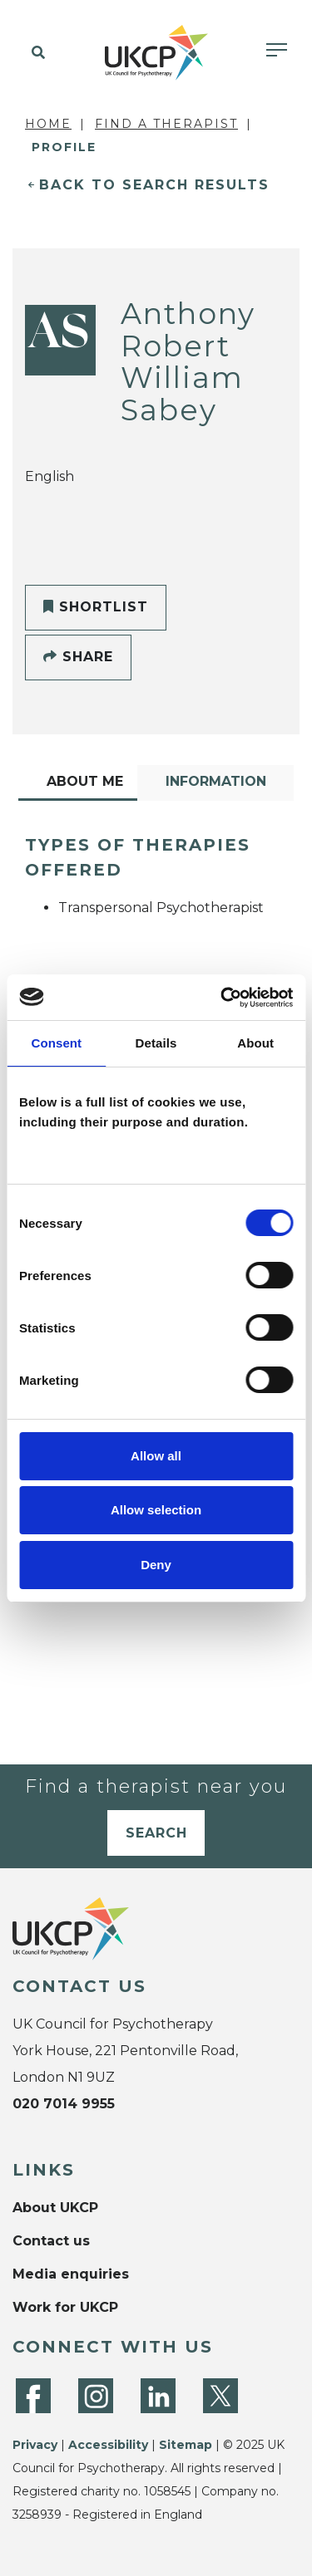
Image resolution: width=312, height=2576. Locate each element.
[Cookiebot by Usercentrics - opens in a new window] (222, 997)
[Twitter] (220, 2396)
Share (78, 657)
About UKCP (55, 2207)
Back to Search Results (154, 185)
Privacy (34, 2444)
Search (156, 1833)
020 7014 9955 (63, 2104)
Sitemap (185, 2444)
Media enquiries (70, 2274)
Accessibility (108, 2444)
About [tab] (255, 1043)
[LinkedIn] (158, 2396)
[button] (35, 53)
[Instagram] (95, 2396)
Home (48, 123)
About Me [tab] (85, 781)
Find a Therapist (166, 123)
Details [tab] (156, 1043)
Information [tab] (216, 781)
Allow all (156, 1456)
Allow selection (156, 1510)
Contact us (51, 2241)
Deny (156, 1565)
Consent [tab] (56, 1043)
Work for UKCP (65, 2307)
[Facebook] (33, 2396)
